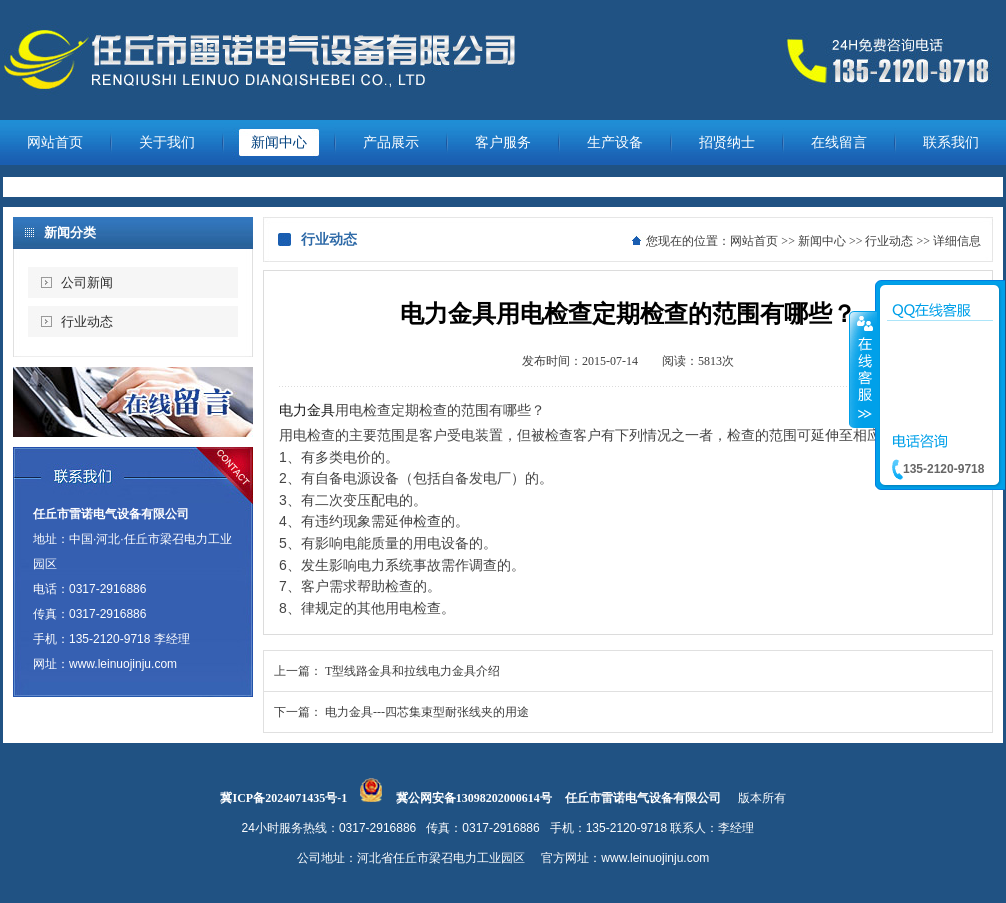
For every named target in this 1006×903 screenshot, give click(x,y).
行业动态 (87, 321)
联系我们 (951, 142)
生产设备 (615, 142)
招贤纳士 (727, 142)
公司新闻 (87, 282)
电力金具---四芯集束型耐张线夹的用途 (427, 712)
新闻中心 (279, 142)
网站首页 (55, 142)
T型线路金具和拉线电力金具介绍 (412, 671)
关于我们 (167, 142)
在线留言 (839, 142)
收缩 (863, 369)
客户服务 (503, 142)
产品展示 (391, 142)
